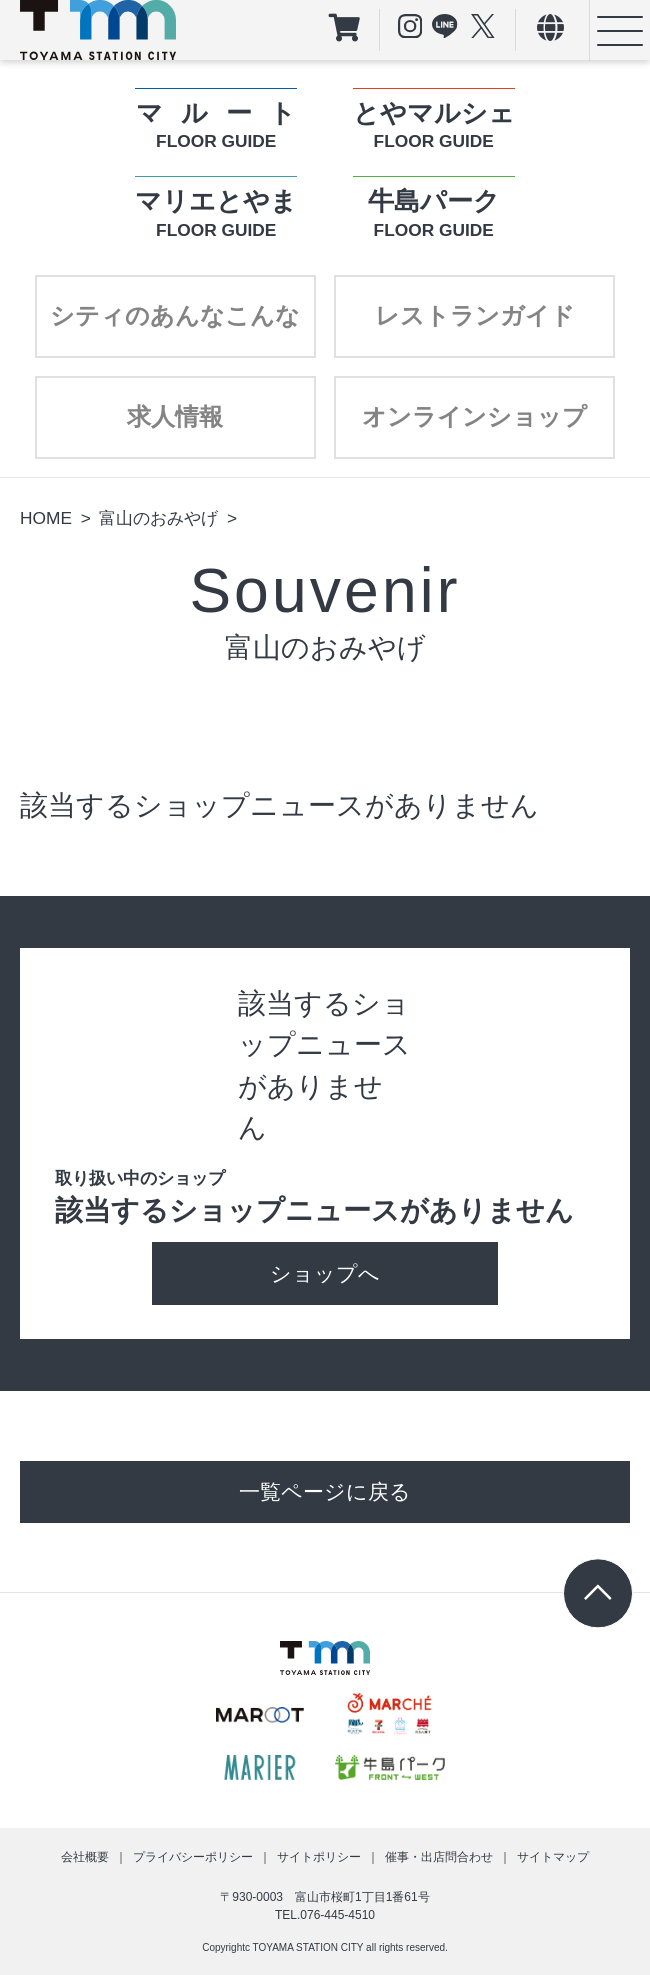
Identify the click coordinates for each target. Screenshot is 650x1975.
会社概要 (85, 1857)
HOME (46, 518)
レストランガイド (475, 315)
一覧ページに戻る (325, 1491)
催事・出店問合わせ (439, 1857)
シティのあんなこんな (175, 315)
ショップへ (325, 1273)
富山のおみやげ (158, 518)
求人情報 (175, 416)
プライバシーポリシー (193, 1857)
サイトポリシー (319, 1857)
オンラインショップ (474, 416)
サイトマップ (553, 1857)
